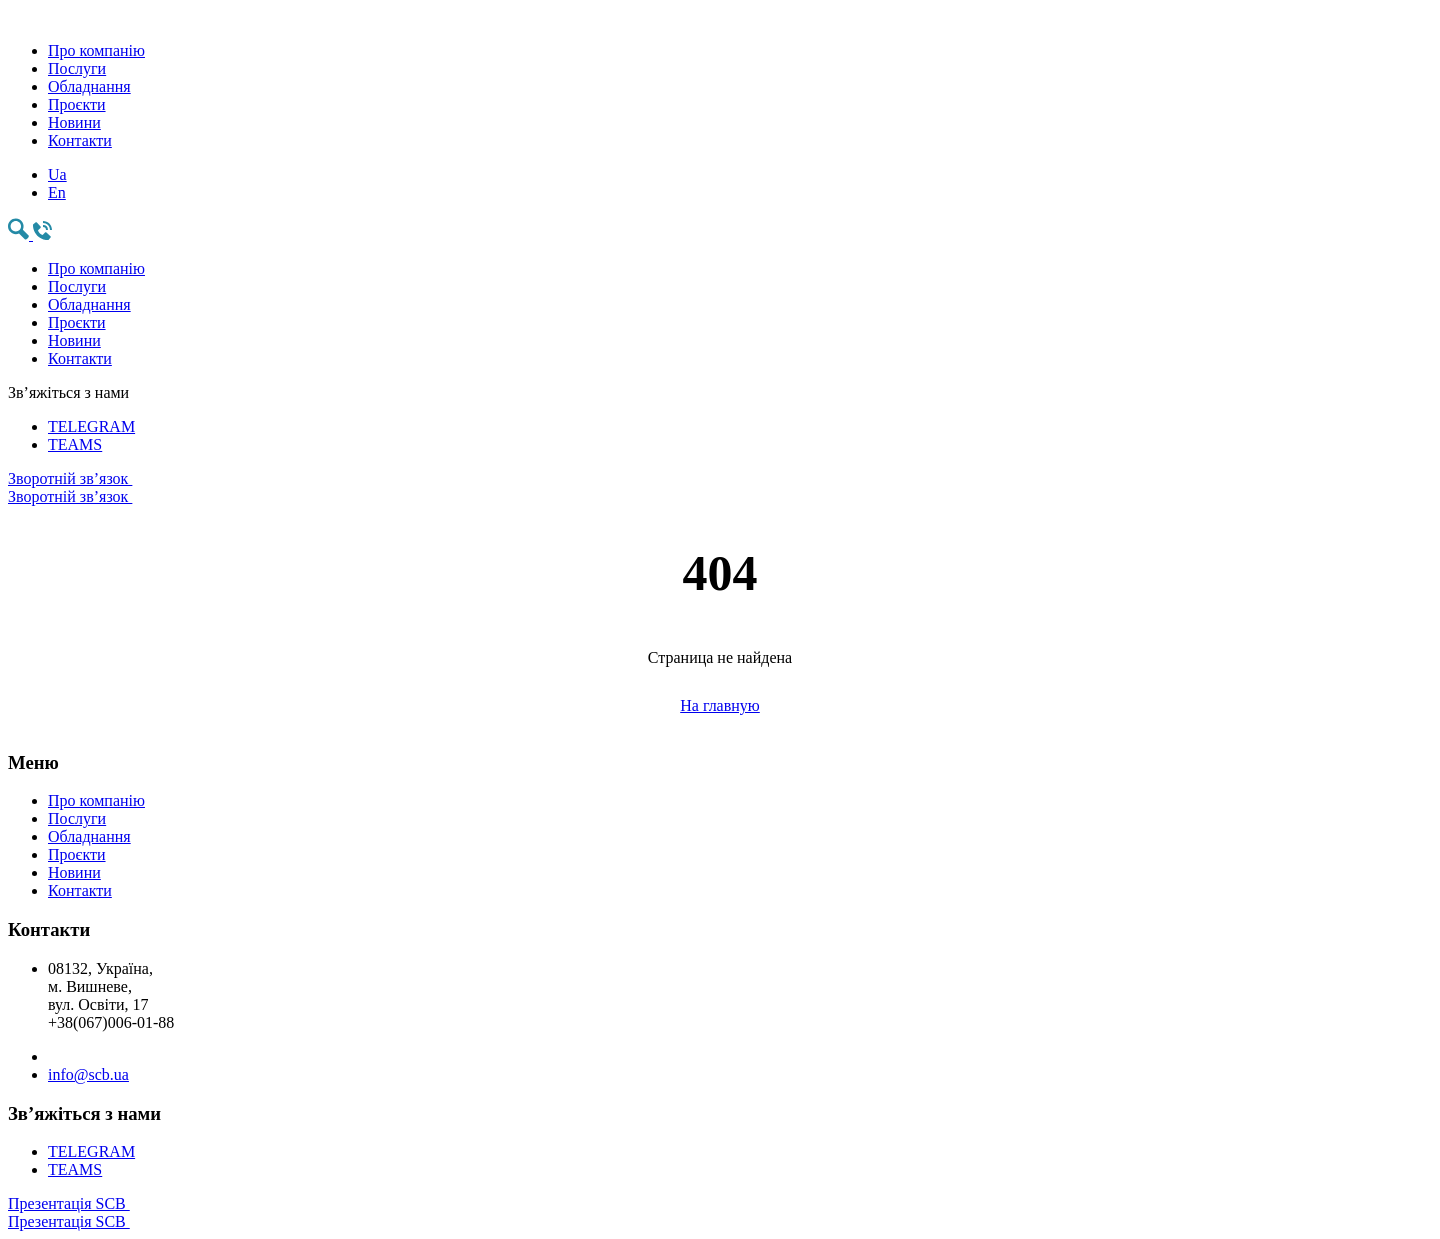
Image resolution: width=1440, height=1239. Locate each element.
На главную (720, 705)
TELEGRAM (91, 426)
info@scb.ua (88, 1074)
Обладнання (89, 86)
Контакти (80, 140)
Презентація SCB (720, 1213)
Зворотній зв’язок (720, 488)
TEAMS (75, 444)
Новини (74, 122)
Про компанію (96, 50)
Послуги (77, 68)
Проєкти (77, 104)
